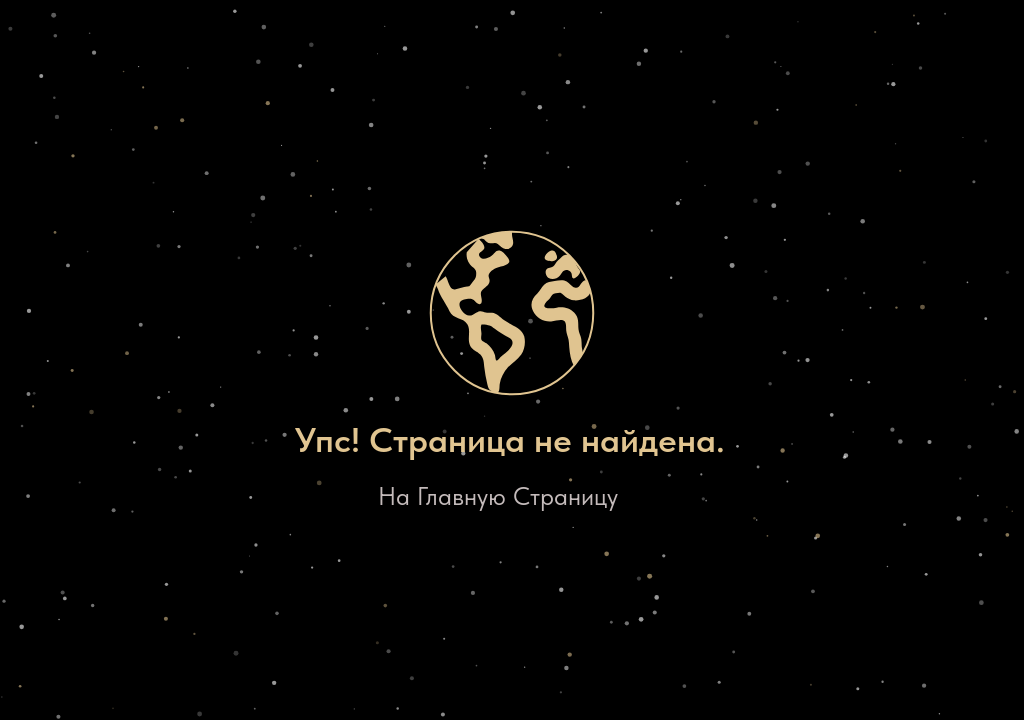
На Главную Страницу (498, 496)
